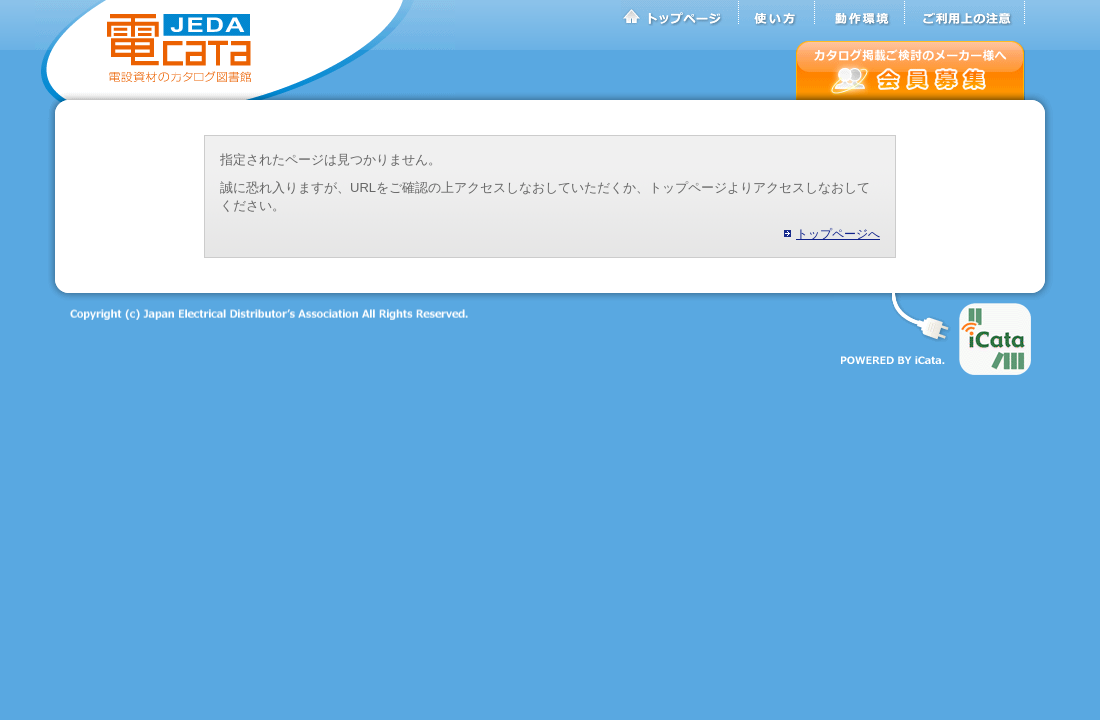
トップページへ (838, 234)
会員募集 (910, 70)
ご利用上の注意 (965, 13)
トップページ (680, 13)
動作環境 (860, 13)
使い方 (777, 13)
